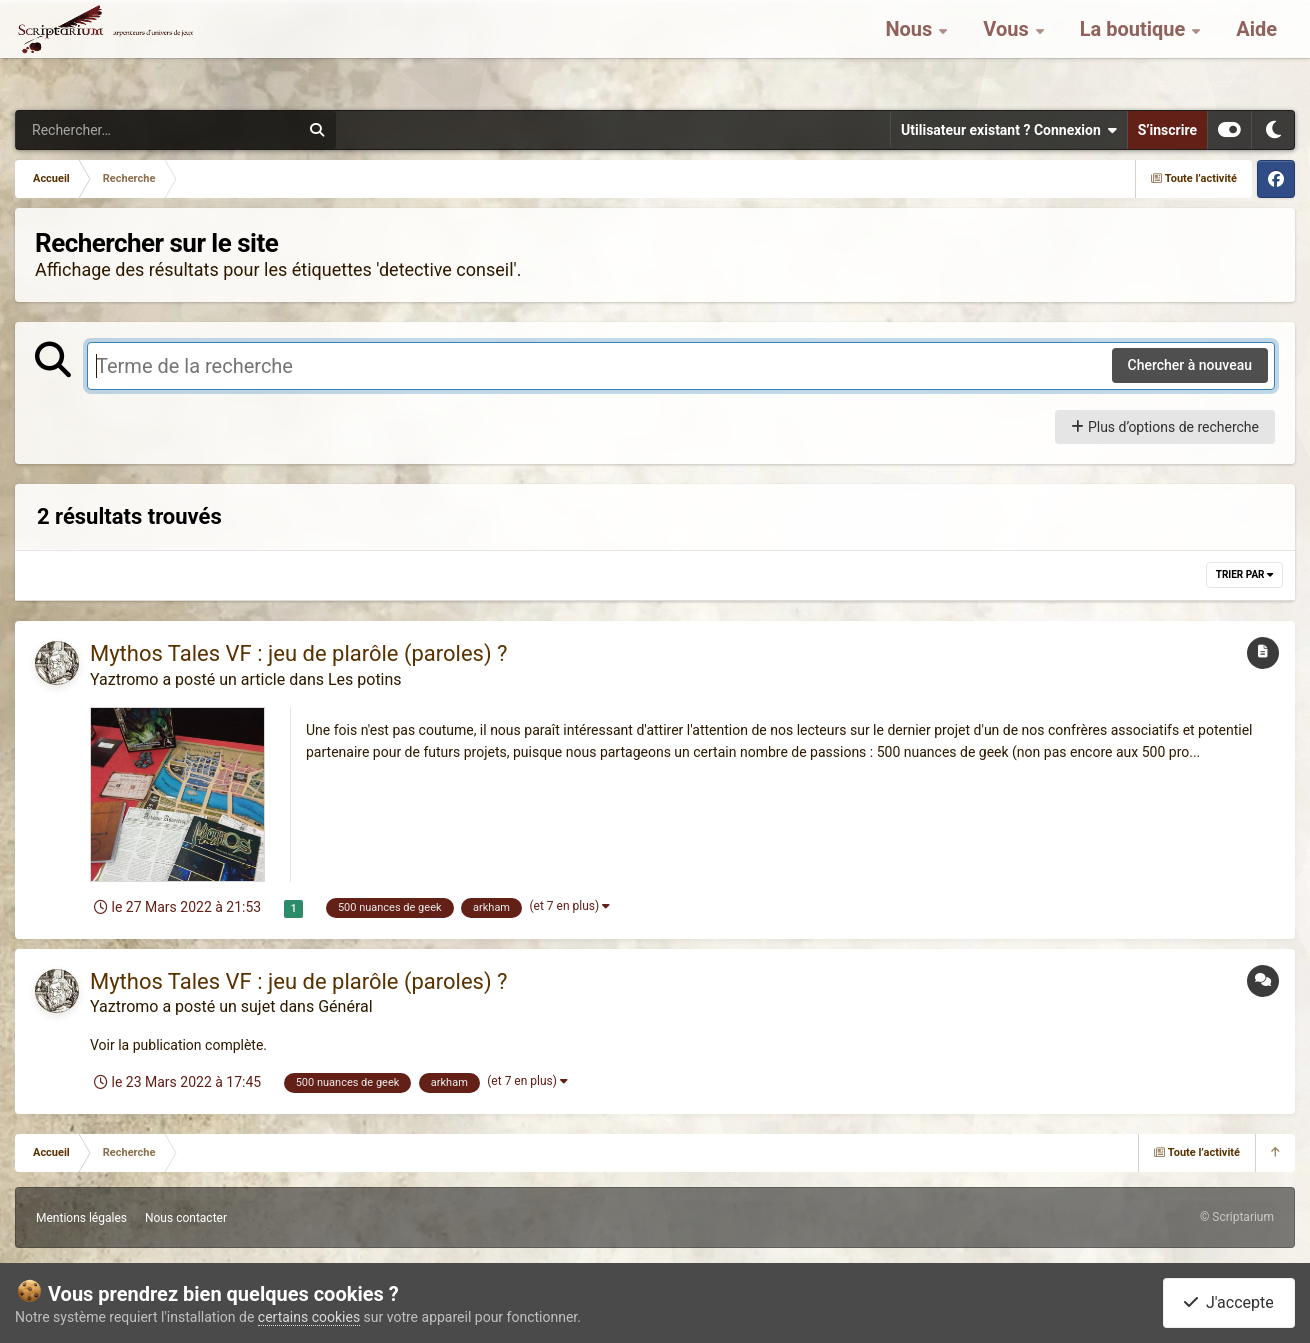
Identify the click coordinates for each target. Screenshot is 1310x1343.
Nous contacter (186, 1218)
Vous (1008, 50)
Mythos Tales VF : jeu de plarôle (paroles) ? (298, 653)
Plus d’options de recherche (1165, 427)
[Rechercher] (103, 130)
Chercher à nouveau (1190, 365)
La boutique (1135, 50)
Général (345, 1006)
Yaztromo (124, 679)
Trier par (1244, 574)
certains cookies (309, 1317)
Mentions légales (81, 1218)
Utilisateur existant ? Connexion (1009, 130)
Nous (911, 50)
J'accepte (1229, 1302)
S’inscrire (1167, 130)
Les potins (365, 679)
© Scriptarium (1237, 1217)
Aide (1256, 50)
